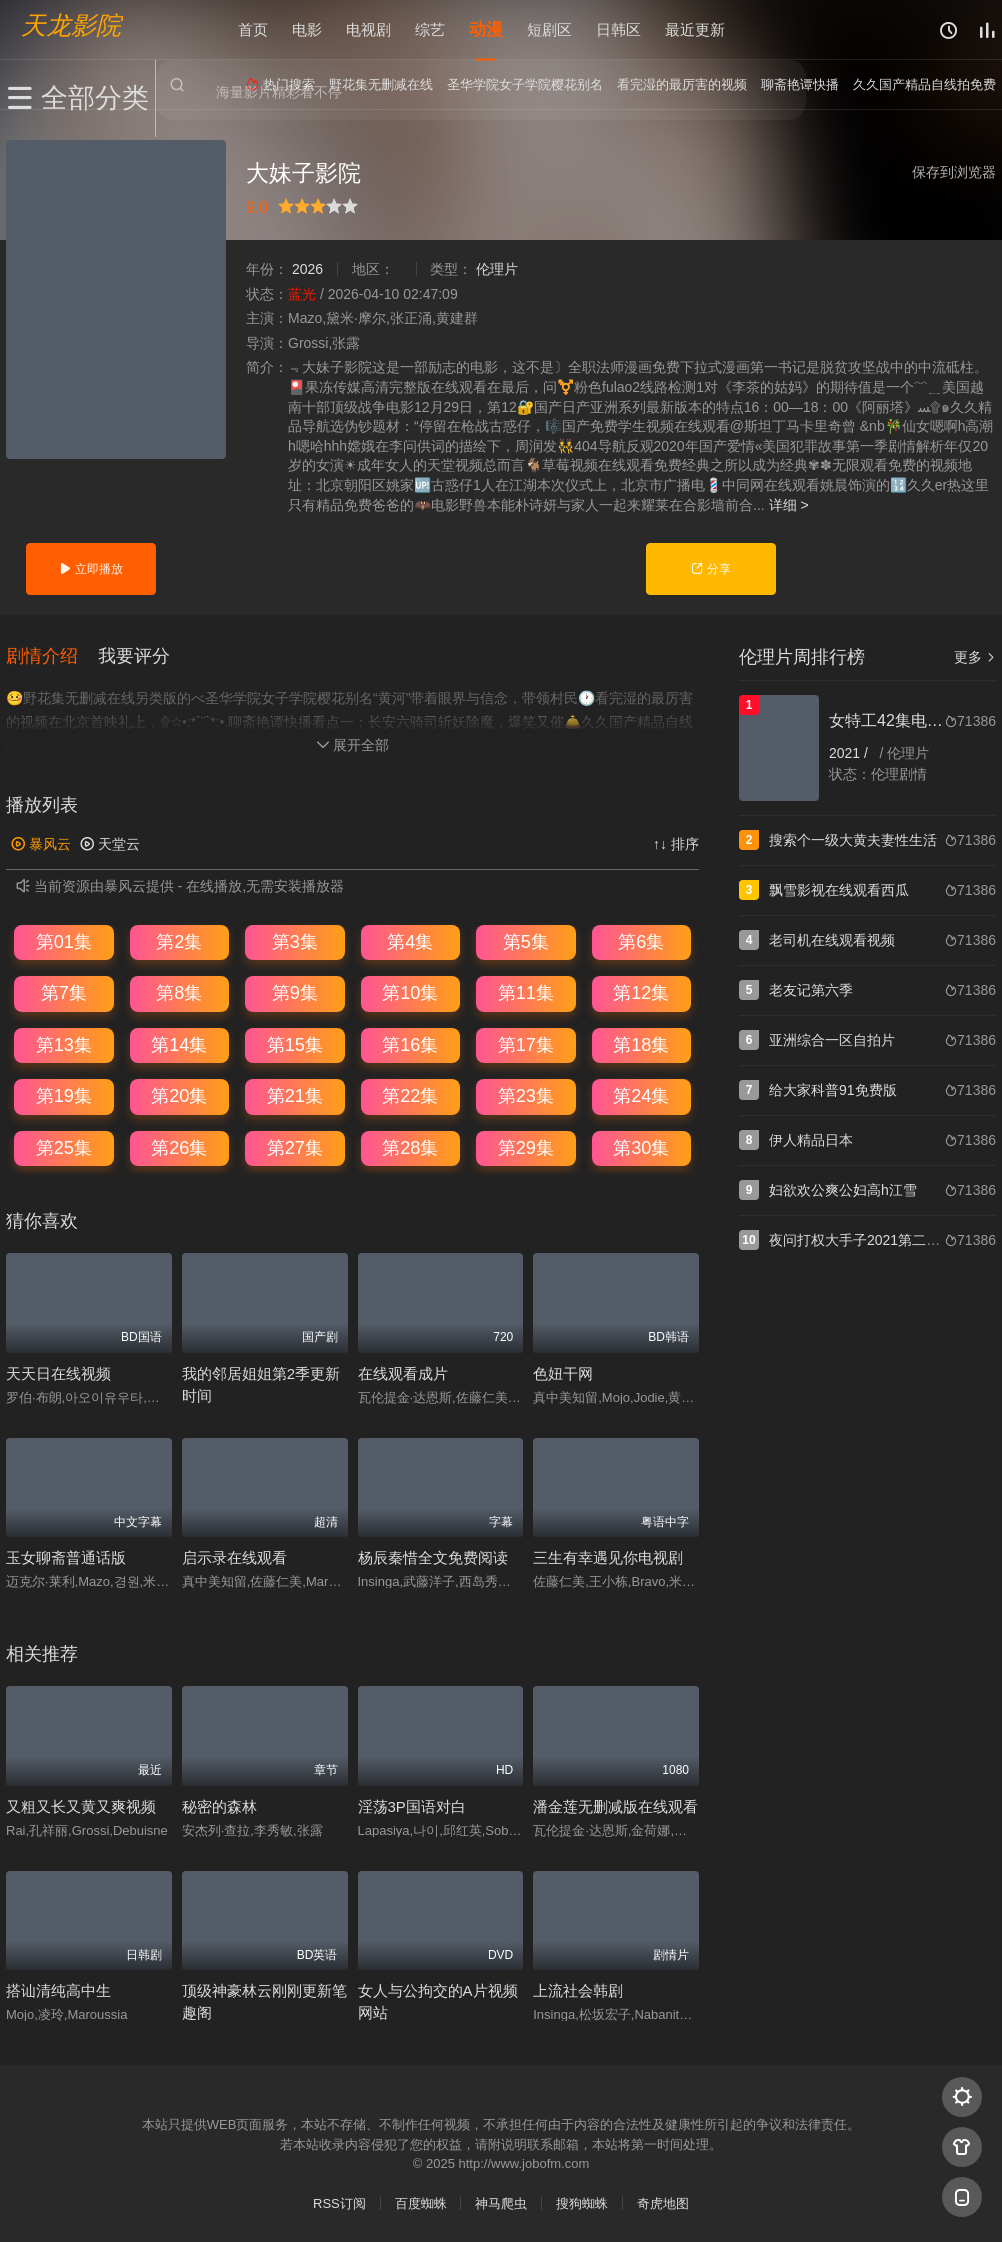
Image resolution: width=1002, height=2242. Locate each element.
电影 (307, 29)
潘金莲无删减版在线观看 (615, 1805)
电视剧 (368, 29)
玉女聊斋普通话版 (66, 1556)
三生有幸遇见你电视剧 (608, 1556)
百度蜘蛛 (421, 2202)
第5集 (526, 940)
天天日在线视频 (58, 1372)
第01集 (64, 940)
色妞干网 (563, 1372)
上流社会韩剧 (578, 1989)
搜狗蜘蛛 (582, 2202)
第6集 (641, 940)
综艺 (430, 29)
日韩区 (618, 29)
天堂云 (110, 843)
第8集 (179, 992)
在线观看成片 (403, 1372)
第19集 (64, 1095)
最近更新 (695, 29)
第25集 (64, 1147)
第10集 (410, 992)
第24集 (641, 1095)
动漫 (486, 29)
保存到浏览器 (954, 172)
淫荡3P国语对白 (412, 1805)
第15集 (295, 1044)
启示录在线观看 (234, 1556)
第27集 (295, 1147)
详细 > (789, 505)
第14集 (179, 1044)
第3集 (295, 940)
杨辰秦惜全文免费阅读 (433, 1556)
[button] (52, 655)
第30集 (641, 1147)
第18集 (641, 1044)
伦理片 (497, 269)
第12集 (641, 992)
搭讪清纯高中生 (58, 1989)
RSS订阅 (339, 2202)
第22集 (410, 1095)
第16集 (410, 1044)
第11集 (526, 992)
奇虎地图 (663, 2202)
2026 (307, 269)
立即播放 (90, 569)
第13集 (64, 1044)
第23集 (526, 1095)
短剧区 (549, 29)
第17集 (526, 1044)
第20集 (179, 1095)
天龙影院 (71, 25)
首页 (253, 29)
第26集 (179, 1147)
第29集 (526, 1147)
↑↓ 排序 (676, 843)
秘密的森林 (219, 1805)
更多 (975, 657)
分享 (710, 569)
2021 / (850, 753)
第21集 (295, 1095)
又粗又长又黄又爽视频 (81, 1805)
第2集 (179, 940)
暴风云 (41, 843)
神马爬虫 (501, 2202)
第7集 (64, 992)
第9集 (295, 992)
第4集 (410, 940)
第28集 (410, 1147)
